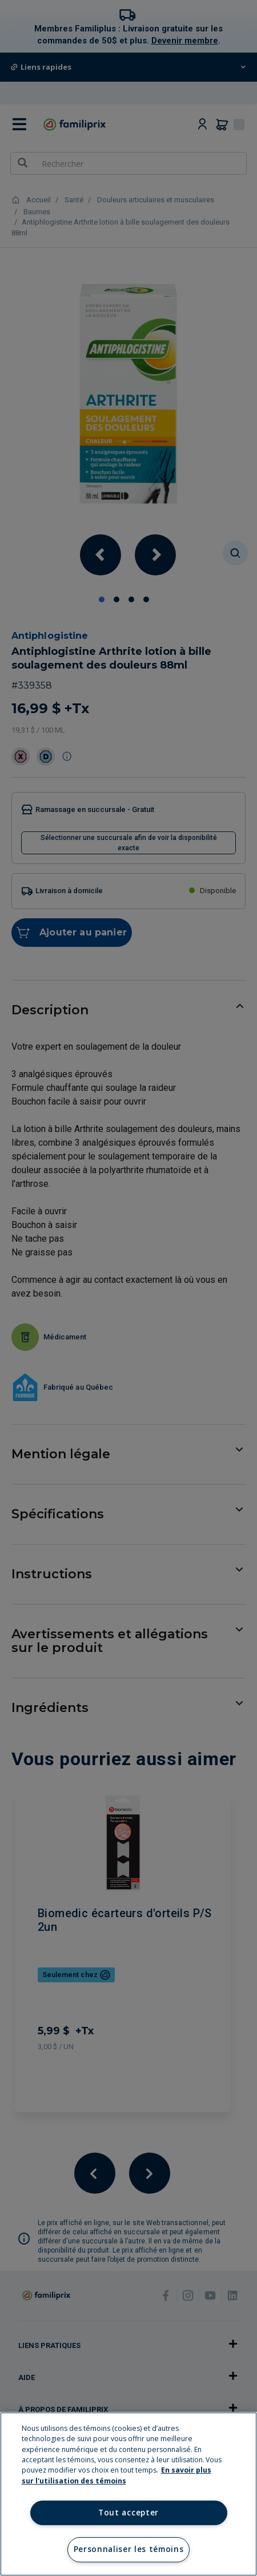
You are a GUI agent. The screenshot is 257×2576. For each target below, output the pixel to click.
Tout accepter (128, 2512)
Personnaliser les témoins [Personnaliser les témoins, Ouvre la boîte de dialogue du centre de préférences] (129, 2549)
